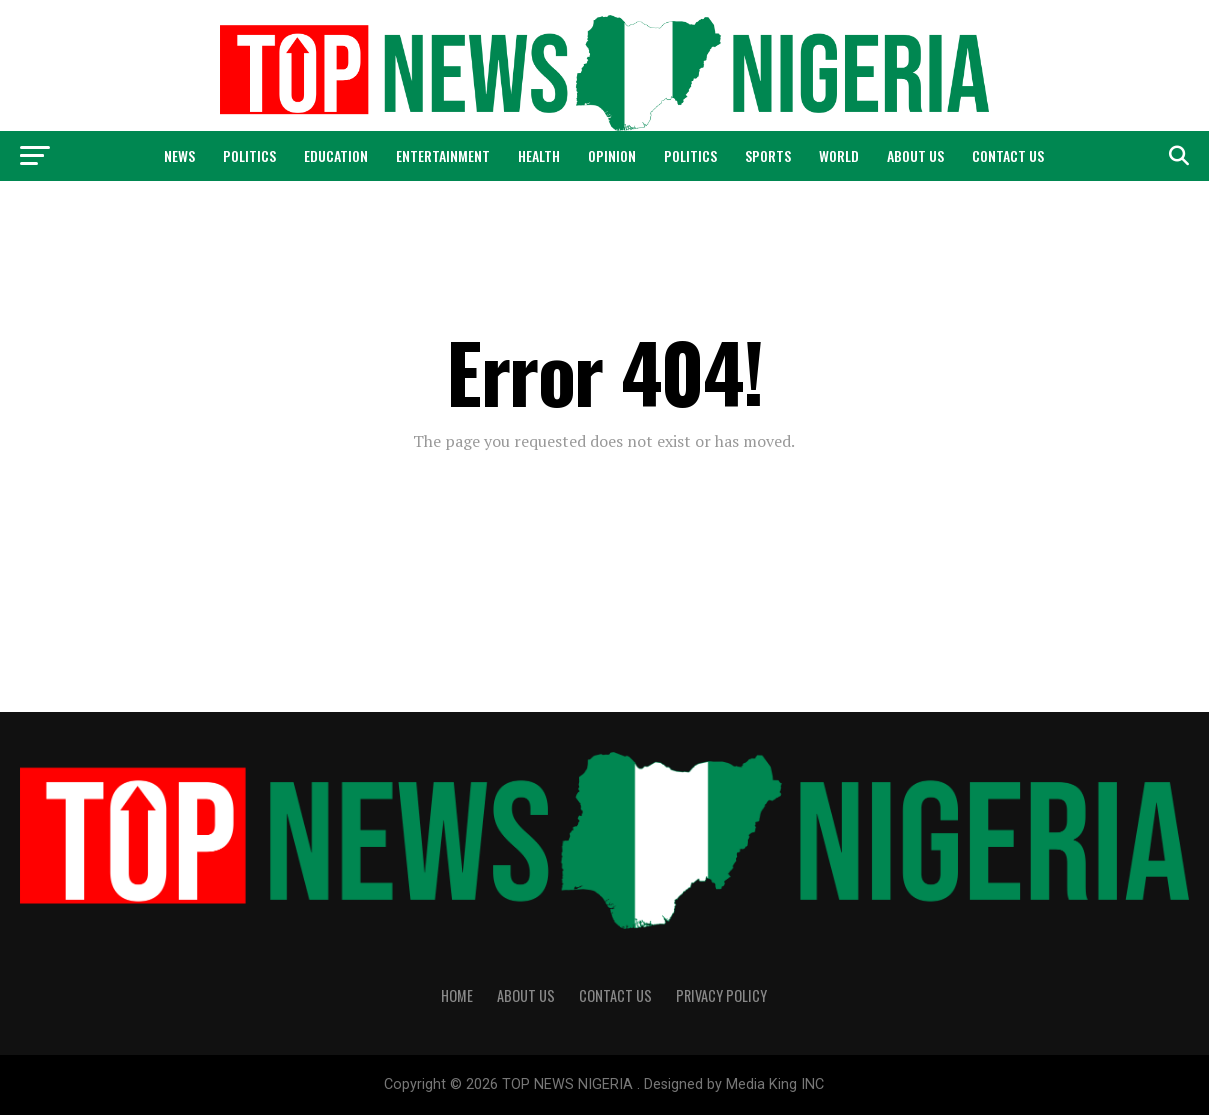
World (839, 155)
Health (539, 155)
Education (336, 155)
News (179, 155)
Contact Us (1008, 155)
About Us (915, 155)
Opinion (612, 155)
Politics (249, 155)
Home (457, 995)
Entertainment (443, 155)
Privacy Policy (721, 995)
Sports (768, 155)
